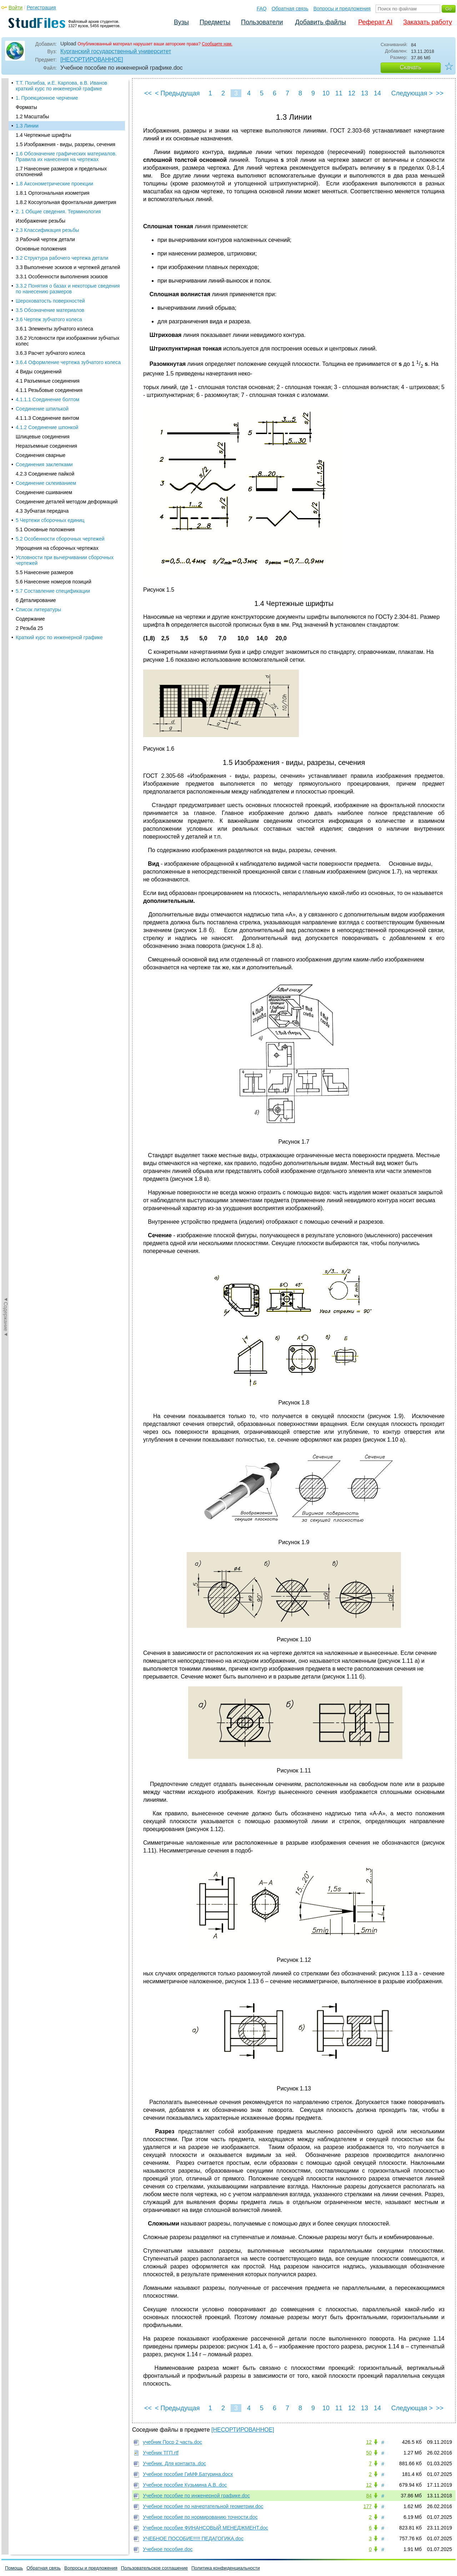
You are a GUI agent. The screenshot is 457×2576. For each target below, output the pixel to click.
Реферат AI (375, 22)
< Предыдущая (177, 93)
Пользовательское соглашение (154, 2568)
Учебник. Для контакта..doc (174, 2463)
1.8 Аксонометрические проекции (54, 151)
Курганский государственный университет (115, 51)
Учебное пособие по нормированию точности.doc (200, 2517)
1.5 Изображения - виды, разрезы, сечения (65, 112)
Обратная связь (290, 8)
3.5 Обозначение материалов (50, 278)
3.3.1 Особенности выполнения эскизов (62, 244)
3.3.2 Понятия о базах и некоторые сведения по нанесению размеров (68, 256)
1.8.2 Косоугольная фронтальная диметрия (66, 170)
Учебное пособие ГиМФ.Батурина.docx (188, 2474)
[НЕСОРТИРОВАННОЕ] (91, 59)
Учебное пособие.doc (167, 2549)
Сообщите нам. (217, 44)
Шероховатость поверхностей (50, 269)
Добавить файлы (320, 22)
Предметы (215, 22)
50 (369, 2453)
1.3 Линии (27, 93)
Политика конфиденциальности (225, 2568)
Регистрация (41, 7)
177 (367, 2506)
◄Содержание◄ (6, 203)
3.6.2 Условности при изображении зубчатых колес (67, 308)
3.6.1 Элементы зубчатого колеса (54, 296)
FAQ (262, 8)
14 (377, 93)
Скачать (410, 67)
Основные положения (41, 216)
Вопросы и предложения (342, 8)
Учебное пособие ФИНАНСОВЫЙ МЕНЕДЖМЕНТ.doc (205, 2528)
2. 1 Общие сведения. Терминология (58, 179)
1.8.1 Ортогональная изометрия (52, 161)
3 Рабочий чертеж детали (45, 207)
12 (351, 93)
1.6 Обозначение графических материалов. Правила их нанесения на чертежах (66, 124)
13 (364, 93)
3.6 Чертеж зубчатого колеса (49, 287)
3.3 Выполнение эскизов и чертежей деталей (68, 235)
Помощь (14, 2568)
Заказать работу (427, 22)
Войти (15, 7)
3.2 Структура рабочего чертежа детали (62, 226)
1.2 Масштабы (32, 84)
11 (338, 93)
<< (148, 93)
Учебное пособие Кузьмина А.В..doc (185, 2485)
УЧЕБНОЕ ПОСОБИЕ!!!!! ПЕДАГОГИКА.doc (193, 2538)
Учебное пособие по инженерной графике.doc (196, 2495)
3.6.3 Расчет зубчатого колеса (50, 321)
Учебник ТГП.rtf (161, 2453)
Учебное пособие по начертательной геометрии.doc (203, 2506)
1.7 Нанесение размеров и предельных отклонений (61, 139)
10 (326, 93)
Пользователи (262, 22)
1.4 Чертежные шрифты (43, 103)
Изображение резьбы (40, 189)
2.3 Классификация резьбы (47, 198)
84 (369, 2495)
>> (439, 93)
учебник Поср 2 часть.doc (172, 2442)
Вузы (181, 22)
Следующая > (412, 93)
